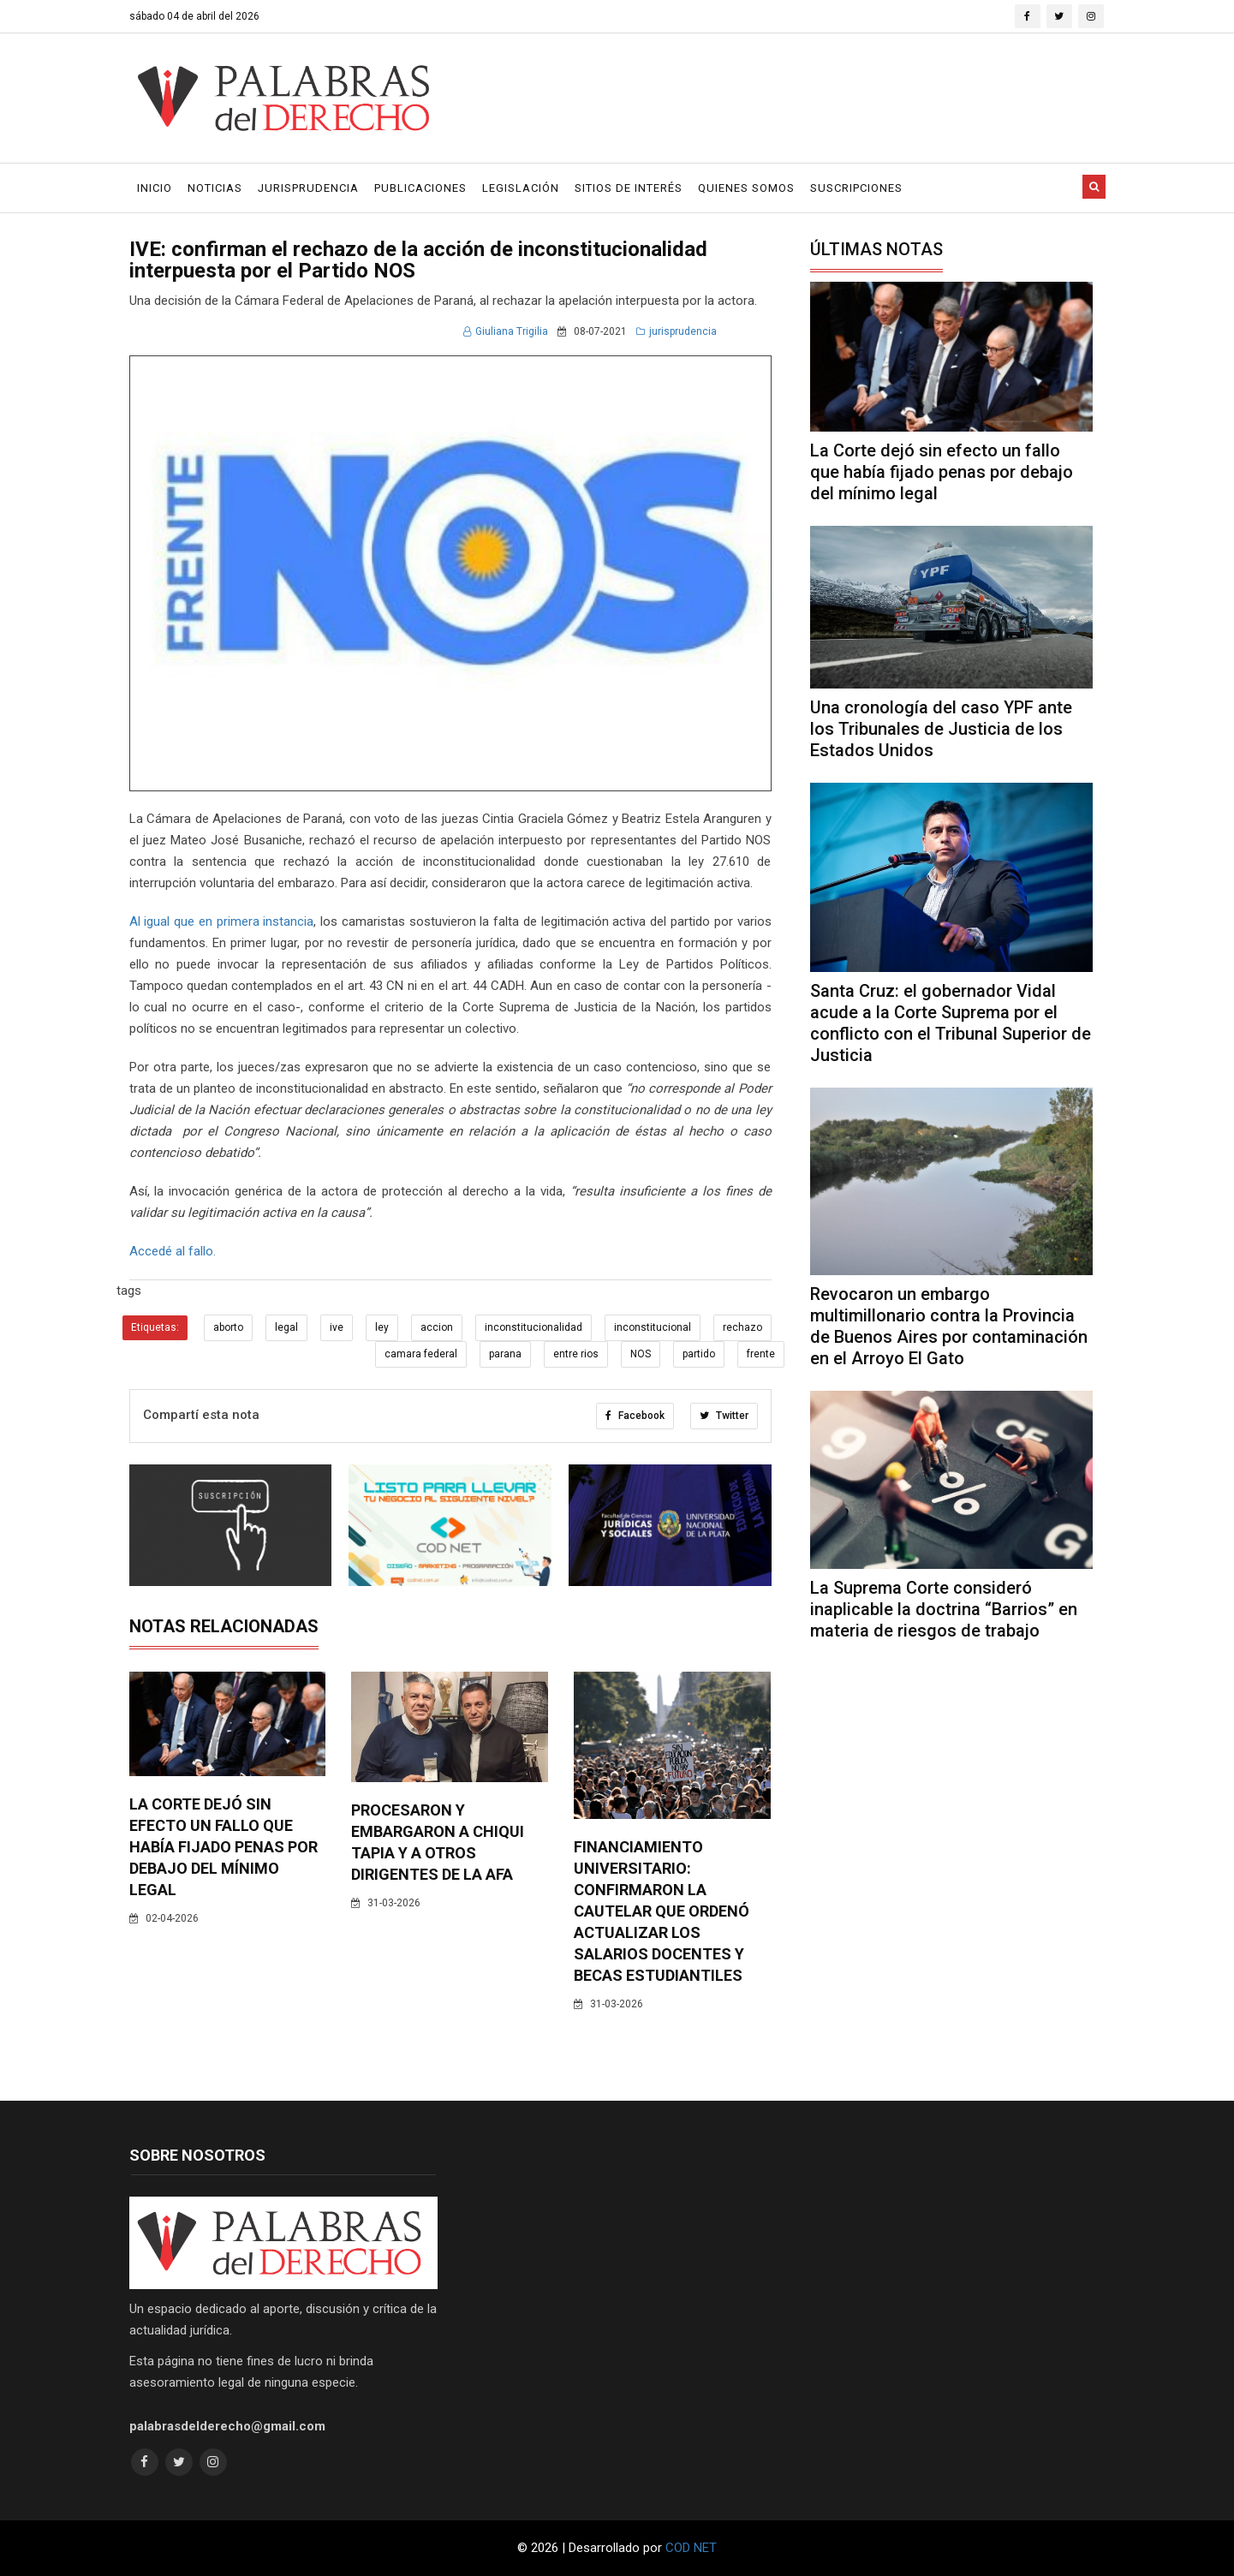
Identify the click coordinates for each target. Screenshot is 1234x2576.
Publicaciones (420, 188)
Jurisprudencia (308, 188)
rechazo (742, 1327)
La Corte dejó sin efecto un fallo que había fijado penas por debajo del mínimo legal (223, 1847)
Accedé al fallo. (172, 1251)
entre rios (576, 1354)
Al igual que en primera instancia (221, 921)
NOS (640, 1354)
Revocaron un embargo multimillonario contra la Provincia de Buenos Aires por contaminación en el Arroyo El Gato (949, 1326)
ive (336, 1327)
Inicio (154, 188)
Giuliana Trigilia (505, 331)
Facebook (635, 1416)
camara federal (421, 1354)
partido (699, 1354)
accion (436, 1327)
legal (286, 1327)
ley (382, 1327)
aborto (228, 1327)
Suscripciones (856, 188)
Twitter (724, 1416)
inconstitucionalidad (533, 1327)
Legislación (520, 188)
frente (761, 1354)
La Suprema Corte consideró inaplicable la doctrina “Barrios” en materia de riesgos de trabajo (943, 1609)
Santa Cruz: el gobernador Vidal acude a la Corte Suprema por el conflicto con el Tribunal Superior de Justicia (950, 1023)
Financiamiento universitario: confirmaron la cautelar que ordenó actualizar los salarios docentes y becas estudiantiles (661, 1911)
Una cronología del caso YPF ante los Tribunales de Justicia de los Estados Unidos (941, 728)
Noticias (215, 188)
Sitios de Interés (629, 188)
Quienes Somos (746, 188)
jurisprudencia (676, 331)
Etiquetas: (155, 1327)
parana (505, 1354)
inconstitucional (652, 1327)
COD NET (691, 2547)
